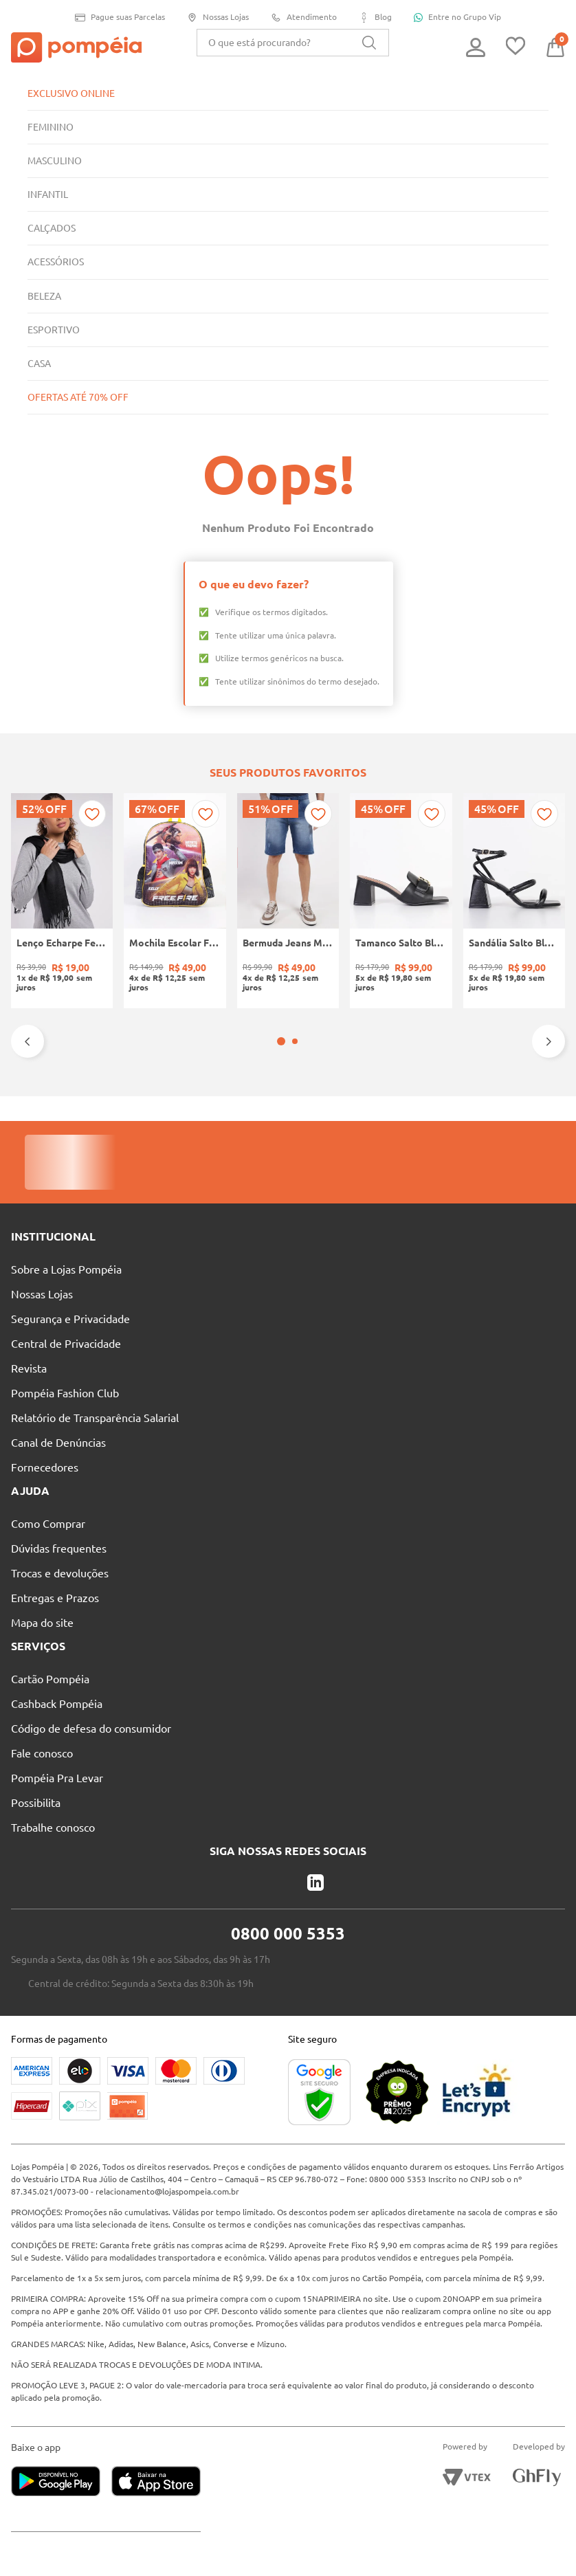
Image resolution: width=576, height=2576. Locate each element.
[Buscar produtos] (369, 42)
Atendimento (306, 17)
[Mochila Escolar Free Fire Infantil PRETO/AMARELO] (174, 901)
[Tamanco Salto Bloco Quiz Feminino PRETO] (401, 901)
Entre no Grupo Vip (461, 17)
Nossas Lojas (218, 17)
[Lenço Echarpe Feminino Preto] (62, 901)
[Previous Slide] (27, 1041)
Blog (378, 17)
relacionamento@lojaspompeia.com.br (172, 2166)
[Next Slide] (548, 1041)
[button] (281, 1041)
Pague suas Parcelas (117, 17)
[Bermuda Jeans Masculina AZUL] (288, 901)
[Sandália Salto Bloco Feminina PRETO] (514, 901)
